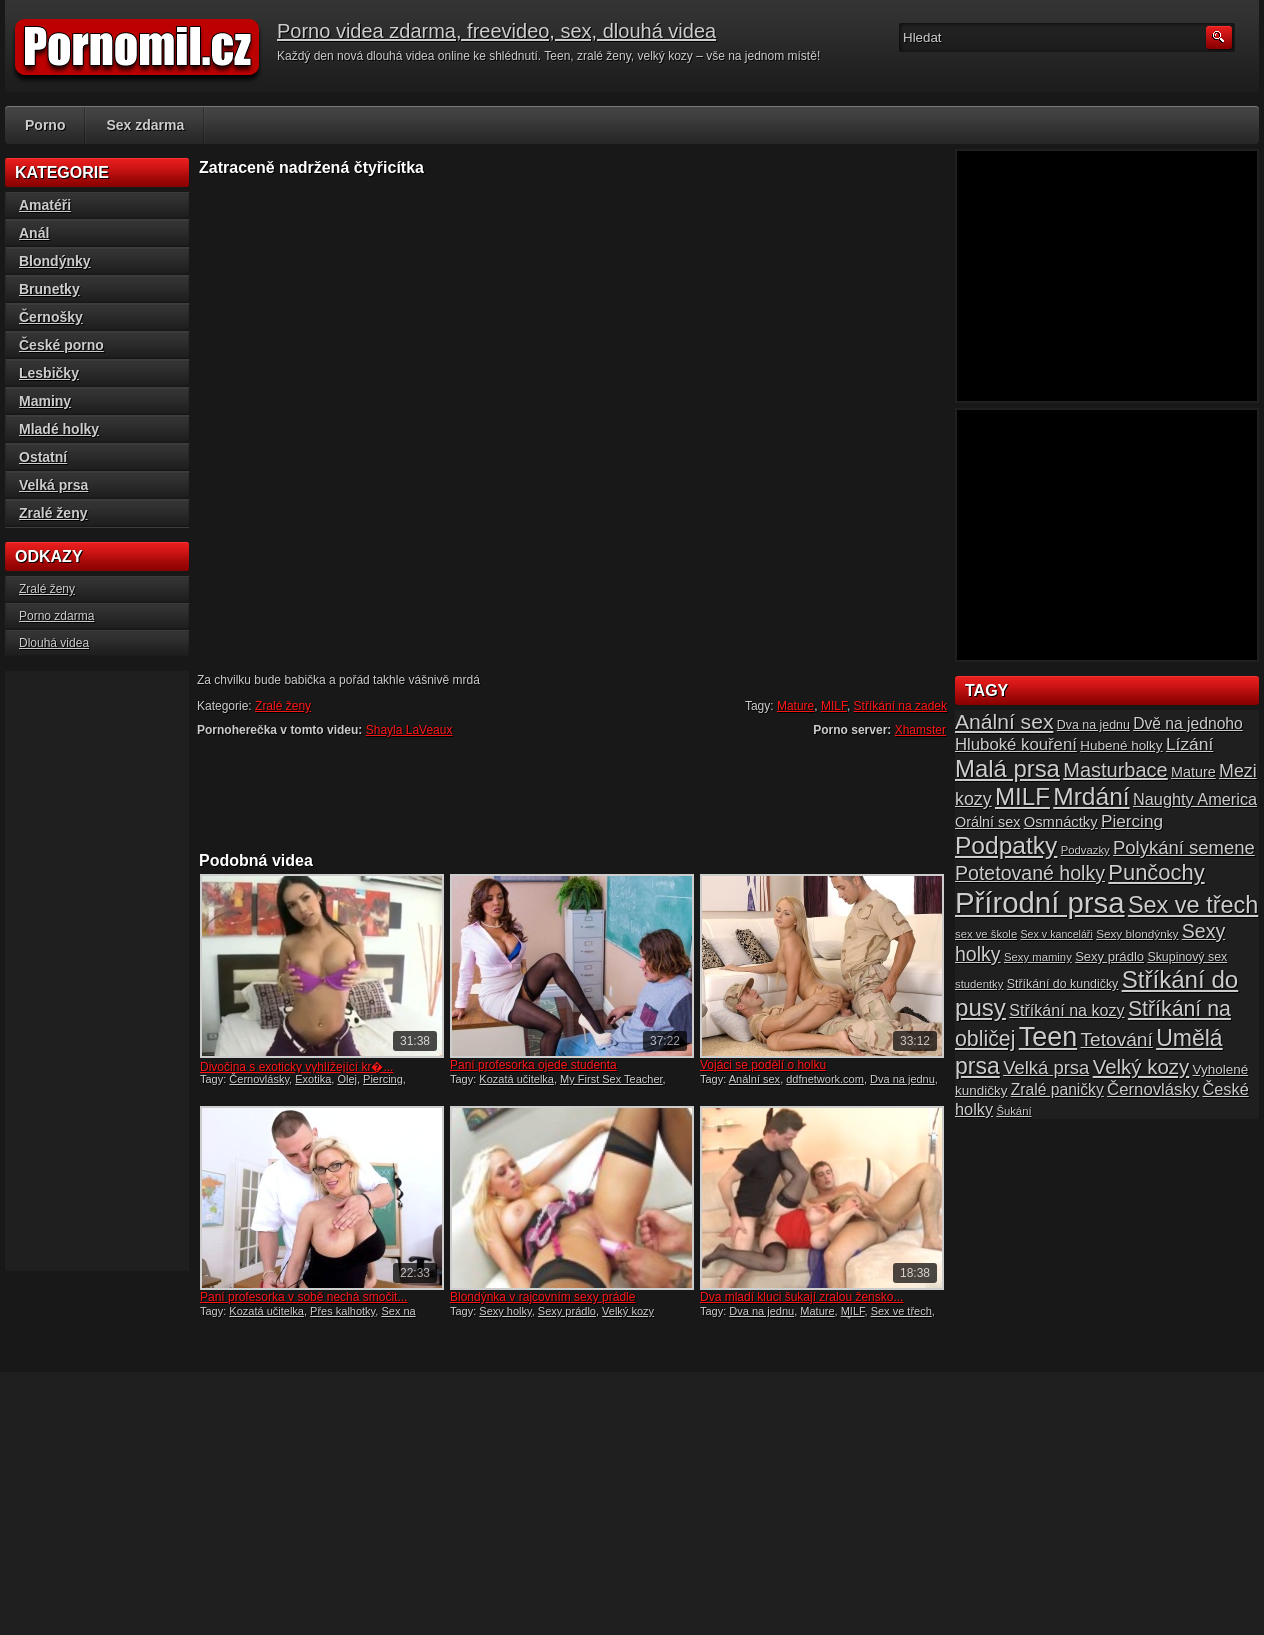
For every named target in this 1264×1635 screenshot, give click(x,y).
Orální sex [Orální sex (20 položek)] (987, 822)
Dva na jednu (902, 1079)
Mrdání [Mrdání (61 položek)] (1091, 796)
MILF (834, 706)
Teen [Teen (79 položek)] (1048, 1037)
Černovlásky (259, 1079)
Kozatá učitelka (516, 1079)
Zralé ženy (283, 706)
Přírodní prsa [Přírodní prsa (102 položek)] (1040, 902)
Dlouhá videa (54, 643)
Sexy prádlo (567, 1311)
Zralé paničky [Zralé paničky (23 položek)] (1057, 1089)
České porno (61, 345)
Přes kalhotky (342, 1311)
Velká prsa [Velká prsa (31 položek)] (1046, 1067)
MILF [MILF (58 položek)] (1022, 796)
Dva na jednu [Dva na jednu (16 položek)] (1093, 725)
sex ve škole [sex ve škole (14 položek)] (986, 934)
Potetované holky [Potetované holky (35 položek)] (1030, 873)
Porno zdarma (56, 616)
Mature (795, 706)
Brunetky (49, 289)
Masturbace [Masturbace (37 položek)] (1115, 770)
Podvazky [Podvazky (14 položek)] (1085, 850)
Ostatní (43, 457)
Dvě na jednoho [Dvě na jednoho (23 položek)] (1188, 723)
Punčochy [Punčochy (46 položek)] (1156, 872)
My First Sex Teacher (611, 1079)
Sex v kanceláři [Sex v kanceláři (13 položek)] (1057, 934)
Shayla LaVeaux (409, 730)
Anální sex (754, 1079)
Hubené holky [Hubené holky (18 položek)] (1121, 745)
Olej (347, 1079)
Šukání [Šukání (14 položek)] (1013, 1111)
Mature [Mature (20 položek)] (1193, 772)
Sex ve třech (901, 1311)
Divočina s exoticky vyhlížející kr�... (296, 1067)
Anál (34, 233)
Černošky (51, 317)
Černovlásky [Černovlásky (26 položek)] (1153, 1089)
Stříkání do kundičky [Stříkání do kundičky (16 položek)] (1063, 984)
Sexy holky (505, 1311)
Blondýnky (55, 261)
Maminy (45, 401)
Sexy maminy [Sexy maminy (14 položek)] (1038, 957)
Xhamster (920, 730)
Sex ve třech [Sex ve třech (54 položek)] (1193, 905)
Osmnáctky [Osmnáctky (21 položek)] (1061, 822)
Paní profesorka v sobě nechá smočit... (303, 1297)
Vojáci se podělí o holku (763, 1065)
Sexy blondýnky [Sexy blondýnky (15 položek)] (1137, 933)
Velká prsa (53, 485)
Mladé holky (59, 429)
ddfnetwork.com (825, 1079)
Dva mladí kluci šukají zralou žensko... (801, 1297)
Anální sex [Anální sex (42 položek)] (1004, 721)
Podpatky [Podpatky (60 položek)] (1006, 845)
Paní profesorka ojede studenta (533, 1065)
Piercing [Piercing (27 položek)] (1132, 821)
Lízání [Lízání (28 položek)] (1189, 744)
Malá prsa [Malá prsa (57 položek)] (1007, 768)
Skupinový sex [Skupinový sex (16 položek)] (1187, 957)
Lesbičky (49, 373)
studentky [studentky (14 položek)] (979, 984)
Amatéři (45, 205)
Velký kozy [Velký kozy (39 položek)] (1141, 1067)
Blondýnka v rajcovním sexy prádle (542, 1297)
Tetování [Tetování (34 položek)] (1117, 1039)
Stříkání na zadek (900, 706)
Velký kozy (628, 1311)
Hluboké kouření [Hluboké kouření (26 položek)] (1016, 744)
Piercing (383, 1079)
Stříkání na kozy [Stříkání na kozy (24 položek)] (1066, 1010)
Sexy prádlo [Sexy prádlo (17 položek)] (1109, 956)
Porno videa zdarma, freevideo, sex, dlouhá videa (496, 31)
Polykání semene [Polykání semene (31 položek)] (1184, 847)
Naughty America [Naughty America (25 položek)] (1195, 799)
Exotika (313, 1079)
